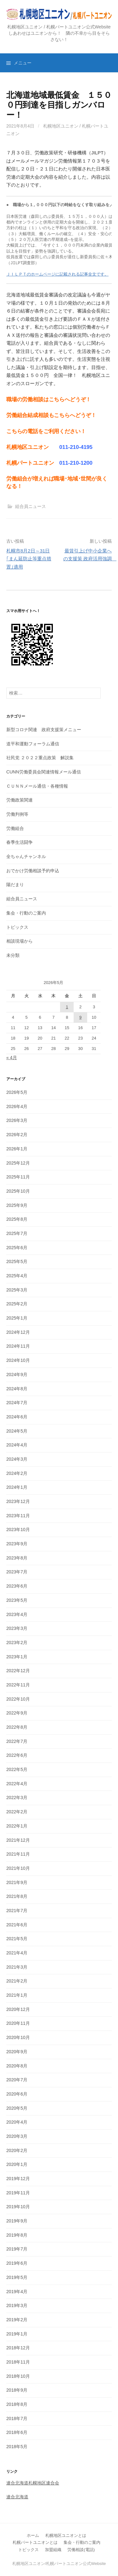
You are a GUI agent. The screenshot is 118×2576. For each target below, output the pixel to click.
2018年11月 (18, 2361)
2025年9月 (16, 1205)
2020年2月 (16, 2150)
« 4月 (11, 1057)
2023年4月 (16, 1614)
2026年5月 (16, 1092)
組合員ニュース (30, 506)
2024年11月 (18, 1346)
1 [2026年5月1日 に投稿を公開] (67, 1007)
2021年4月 (16, 1952)
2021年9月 (16, 1882)
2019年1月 (16, 2333)
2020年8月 (16, 2065)
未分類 (13, 955)
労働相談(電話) (81, 2549)
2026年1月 (16, 1148)
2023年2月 (16, 1642)
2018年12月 (18, 2347)
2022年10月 (18, 1699)
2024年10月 (18, 1360)
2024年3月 (16, 1459)
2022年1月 (16, 1825)
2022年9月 (16, 1712)
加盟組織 (53, 2549)
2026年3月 (16, 1120)
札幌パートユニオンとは (35, 2542)
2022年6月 (16, 1755)
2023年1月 (16, 1656)
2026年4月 (16, 1106)
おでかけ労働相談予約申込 (32, 870)
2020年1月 (16, 2164)
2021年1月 (16, 1995)
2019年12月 (18, 2178)
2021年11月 (18, 1854)
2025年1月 (16, 1318)
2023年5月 (16, 1600)
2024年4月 (16, 1444)
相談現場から (19, 941)
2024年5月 (16, 1431)
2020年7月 (16, 2079)
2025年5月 (16, 1261)
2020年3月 (16, 2136)
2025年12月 (18, 1163)
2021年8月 (16, 1896)
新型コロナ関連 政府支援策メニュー (43, 729)
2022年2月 (16, 1811)
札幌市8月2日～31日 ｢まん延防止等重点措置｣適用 (28, 558)
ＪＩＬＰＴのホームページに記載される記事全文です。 (57, 274)
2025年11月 (18, 1176)
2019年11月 (18, 2192)
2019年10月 (18, 2206)
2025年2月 (16, 1303)
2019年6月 (16, 2263)
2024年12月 (18, 1332)
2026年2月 (16, 1134)
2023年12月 (18, 1501)
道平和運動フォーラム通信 (32, 743)
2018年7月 (16, 2418)
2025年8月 (16, 1219)
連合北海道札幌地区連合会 (32, 2482)
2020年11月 (18, 2023)
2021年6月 (16, 1924)
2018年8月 (16, 2404)
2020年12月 (18, 2009)
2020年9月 (16, 2051)
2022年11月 (18, 1684)
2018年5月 (16, 2446)
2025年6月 (16, 1247)
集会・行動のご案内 (26, 912)
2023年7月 (16, 1571)
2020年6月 (16, 2093)
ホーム (33, 2535)
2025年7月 (16, 1233)
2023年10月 (18, 1529)
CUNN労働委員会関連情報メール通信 (43, 771)
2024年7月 (16, 1402)
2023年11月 (18, 1515)
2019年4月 (16, 2291)
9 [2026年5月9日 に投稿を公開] (80, 1017)
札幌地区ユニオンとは (65, 2535)
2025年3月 (16, 1289)
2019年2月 (16, 2319)
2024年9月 (16, 1374)
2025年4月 (16, 1275)
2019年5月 (16, 2277)
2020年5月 (16, 2108)
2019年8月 (16, 2235)
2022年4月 (16, 1783)
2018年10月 (18, 2376)
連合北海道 (17, 2496)
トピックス (17, 927)
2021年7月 (16, 1910)
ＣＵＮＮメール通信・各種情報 (37, 786)
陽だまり (15, 884)
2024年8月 (16, 1388)
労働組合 (15, 828)
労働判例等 (17, 814)
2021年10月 (18, 1868)
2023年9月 (16, 1543)
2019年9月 (16, 2220)
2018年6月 (16, 2432)
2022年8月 (16, 1727)
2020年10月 (18, 2037)
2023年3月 (16, 1628)
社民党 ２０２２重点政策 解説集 (40, 757)
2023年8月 (16, 1557)
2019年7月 (16, 2248)
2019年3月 (16, 2305)
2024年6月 (16, 1416)
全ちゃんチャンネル (26, 856)
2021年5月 (16, 1938)
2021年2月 (16, 1980)
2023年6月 (16, 1586)
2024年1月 (16, 1487)
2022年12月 (18, 1670)
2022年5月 (16, 1769)
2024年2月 (16, 1473)
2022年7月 (16, 1741)
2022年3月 (16, 1797)
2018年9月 (16, 2390)
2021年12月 (18, 1840)
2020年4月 (16, 2122)
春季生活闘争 (19, 842)
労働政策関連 (19, 799)
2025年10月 (18, 1191)
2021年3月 (16, 1967)
